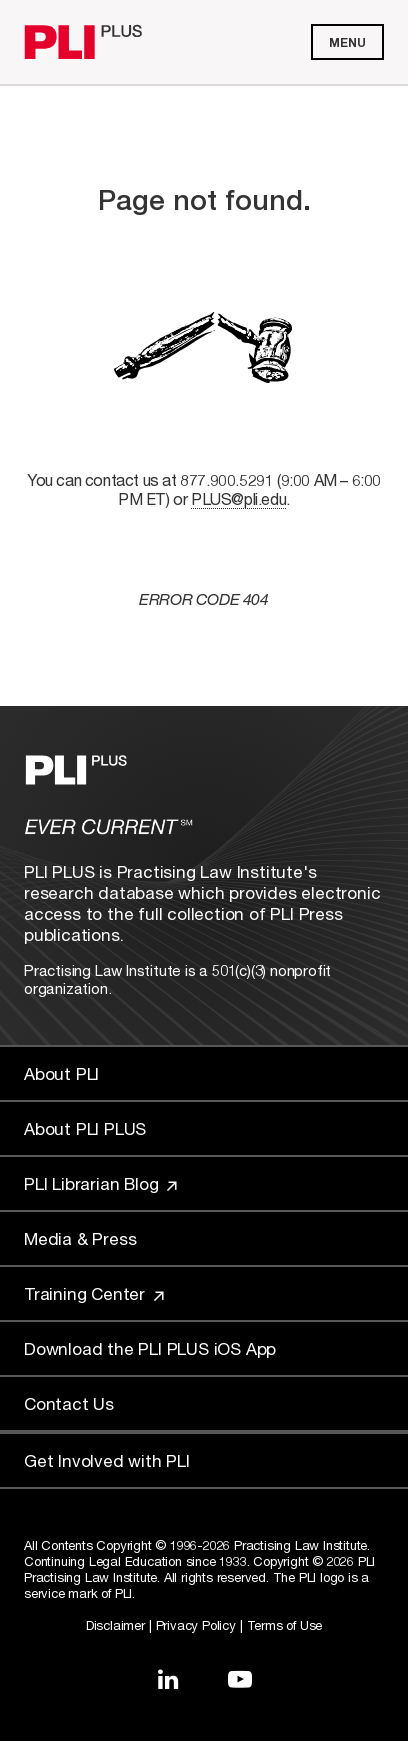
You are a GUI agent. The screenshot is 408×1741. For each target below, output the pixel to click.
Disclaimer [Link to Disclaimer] (115, 1625)
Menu (347, 42)
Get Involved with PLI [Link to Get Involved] (107, 1460)
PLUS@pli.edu (238, 498)
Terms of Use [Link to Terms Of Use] (285, 1625)
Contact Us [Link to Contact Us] (69, 1403)
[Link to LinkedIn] (168, 1679)
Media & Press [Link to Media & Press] (80, 1238)
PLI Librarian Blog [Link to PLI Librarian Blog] (100, 1183)
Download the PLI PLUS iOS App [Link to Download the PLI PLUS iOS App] (150, 1348)
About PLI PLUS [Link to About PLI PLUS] (85, 1128)
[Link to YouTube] (240, 1679)
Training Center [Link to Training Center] (94, 1293)
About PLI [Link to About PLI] (61, 1073)
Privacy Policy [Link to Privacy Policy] (196, 1625)
